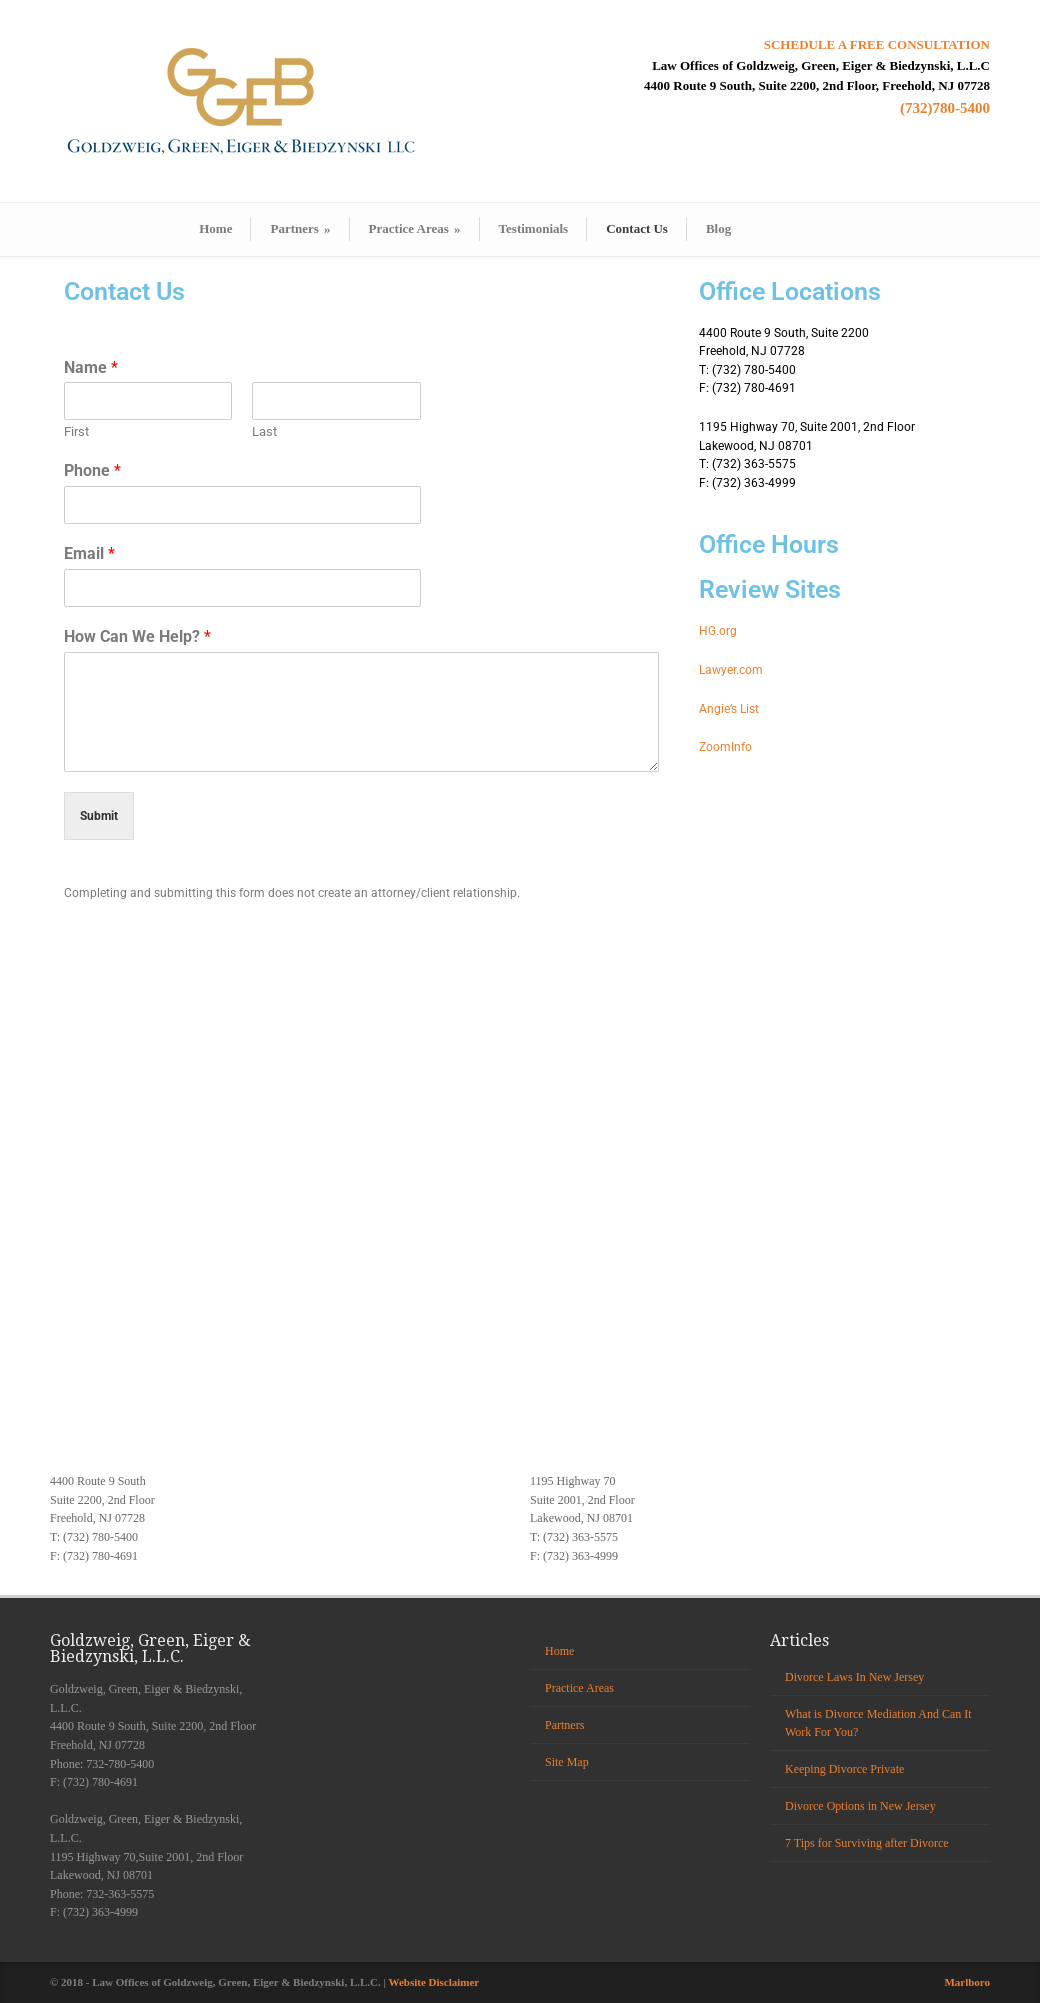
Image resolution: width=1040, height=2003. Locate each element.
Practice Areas (415, 228)
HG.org (718, 631)
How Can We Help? (137, 636)
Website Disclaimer (434, 1982)
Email (89, 553)
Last (264, 431)
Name (91, 367)
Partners (300, 228)
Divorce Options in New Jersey (860, 1806)
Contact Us (637, 228)
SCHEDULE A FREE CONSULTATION (877, 44)
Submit (99, 816)
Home (215, 228)
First (76, 431)
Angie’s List (729, 709)
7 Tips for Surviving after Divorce (867, 1843)
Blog (718, 228)
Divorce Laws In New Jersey (854, 1677)
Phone (92, 470)
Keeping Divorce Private (844, 1769)
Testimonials (534, 228)
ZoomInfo (725, 747)
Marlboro (967, 1982)
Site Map (567, 1762)
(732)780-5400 (945, 108)
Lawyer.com (731, 670)
